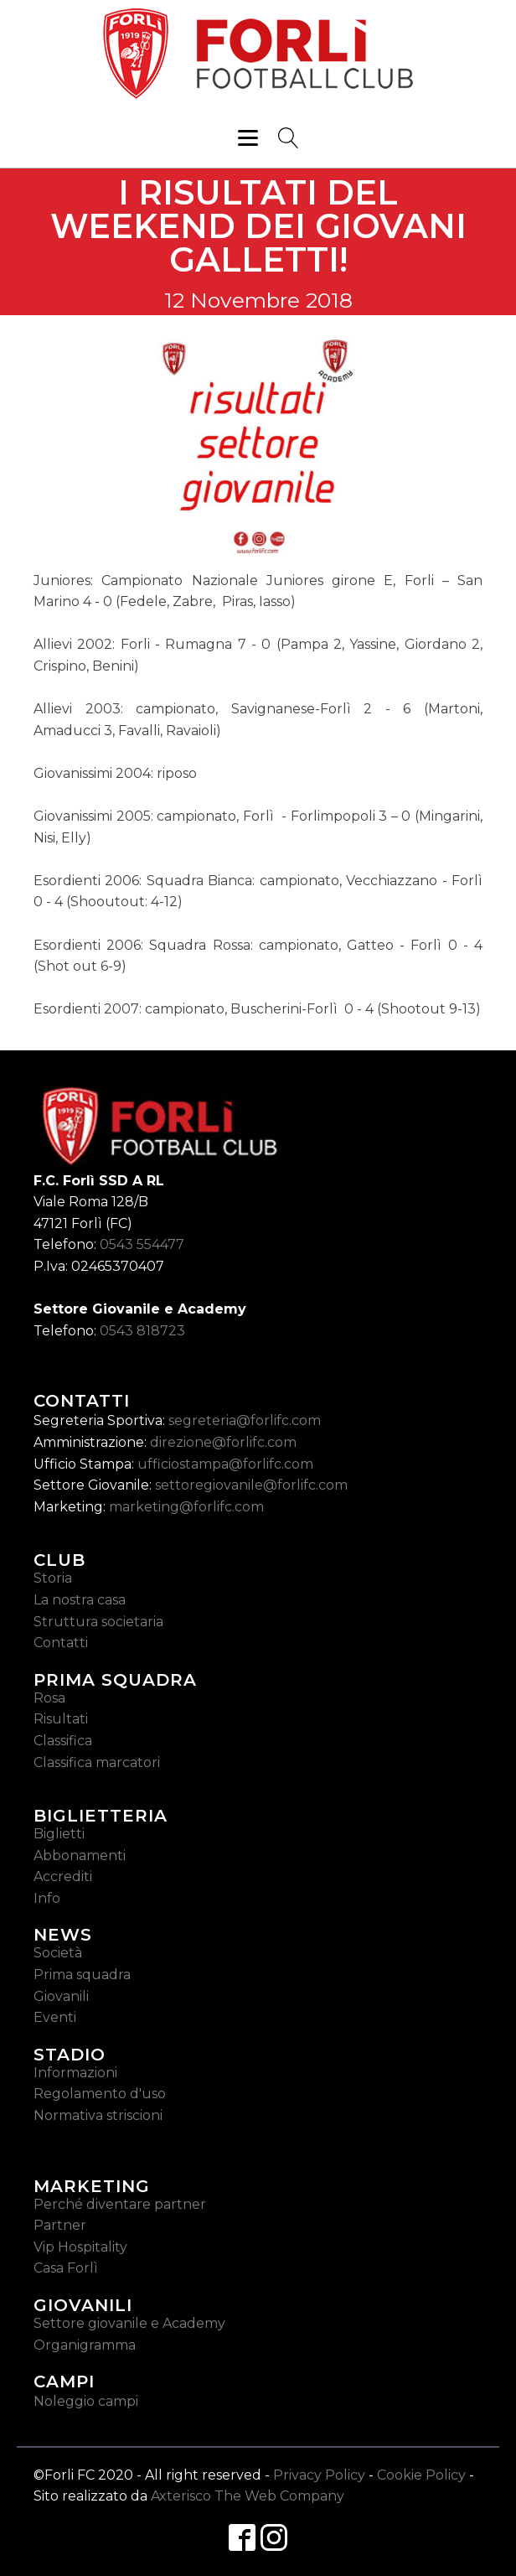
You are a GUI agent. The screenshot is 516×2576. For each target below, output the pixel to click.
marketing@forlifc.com (186, 1507)
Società (58, 1953)
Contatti (61, 1643)
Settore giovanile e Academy (129, 2323)
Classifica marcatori (97, 1762)
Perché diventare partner (120, 2204)
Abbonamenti (80, 1855)
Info (47, 1898)
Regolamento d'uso (100, 2094)
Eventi (55, 2017)
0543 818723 (142, 1331)
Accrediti (63, 1876)
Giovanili (61, 1996)
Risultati (61, 1719)
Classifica (63, 1741)
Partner (60, 2225)
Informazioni (75, 2073)
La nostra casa (80, 1600)
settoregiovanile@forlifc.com (251, 1485)
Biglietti (59, 1834)
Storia (53, 1578)
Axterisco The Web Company (247, 2496)
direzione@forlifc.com (223, 1442)
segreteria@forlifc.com (244, 1420)
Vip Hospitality (80, 2247)
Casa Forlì (66, 2268)
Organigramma (85, 2345)
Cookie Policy (421, 2475)
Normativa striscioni (98, 2115)
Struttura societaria (98, 1622)
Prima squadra (82, 1975)
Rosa (49, 1698)
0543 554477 (142, 1244)
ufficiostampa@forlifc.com (225, 1464)
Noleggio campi (86, 2401)
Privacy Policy (319, 2475)
